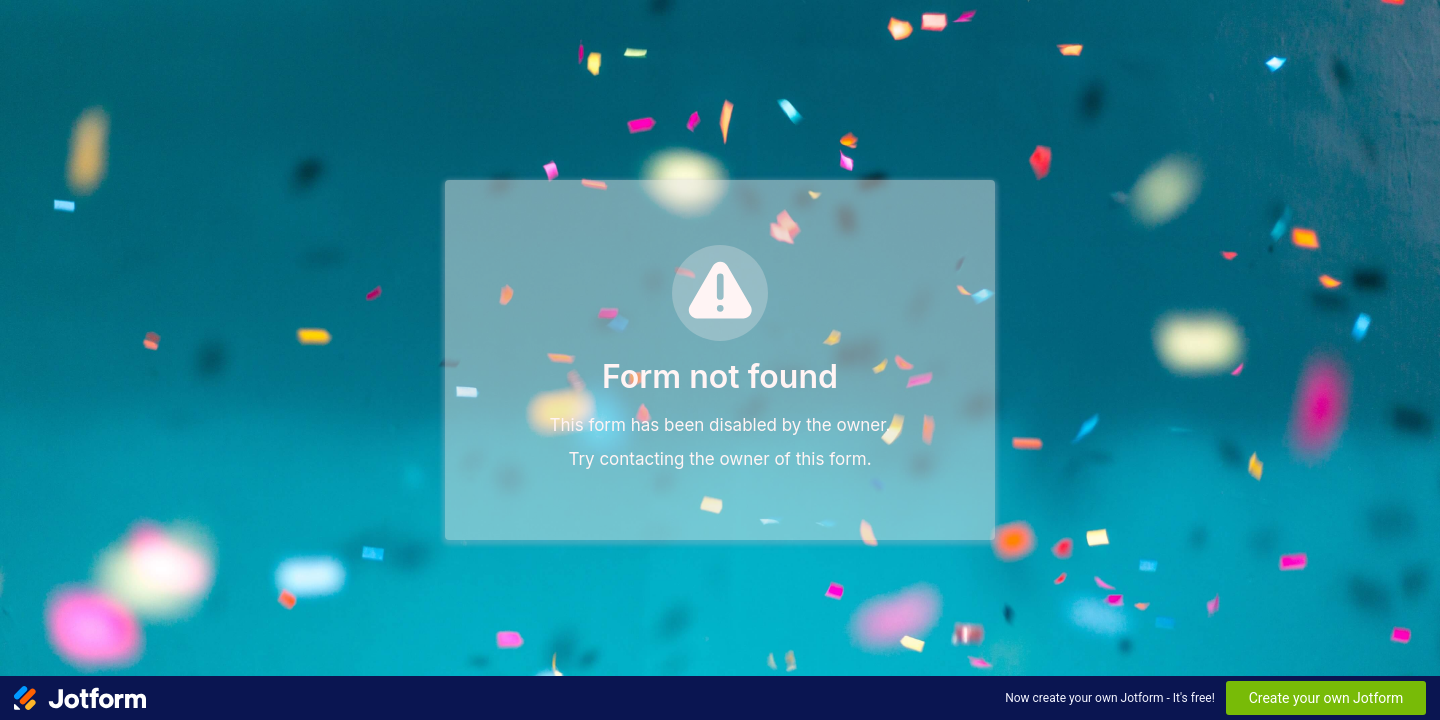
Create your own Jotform (1326, 698)
